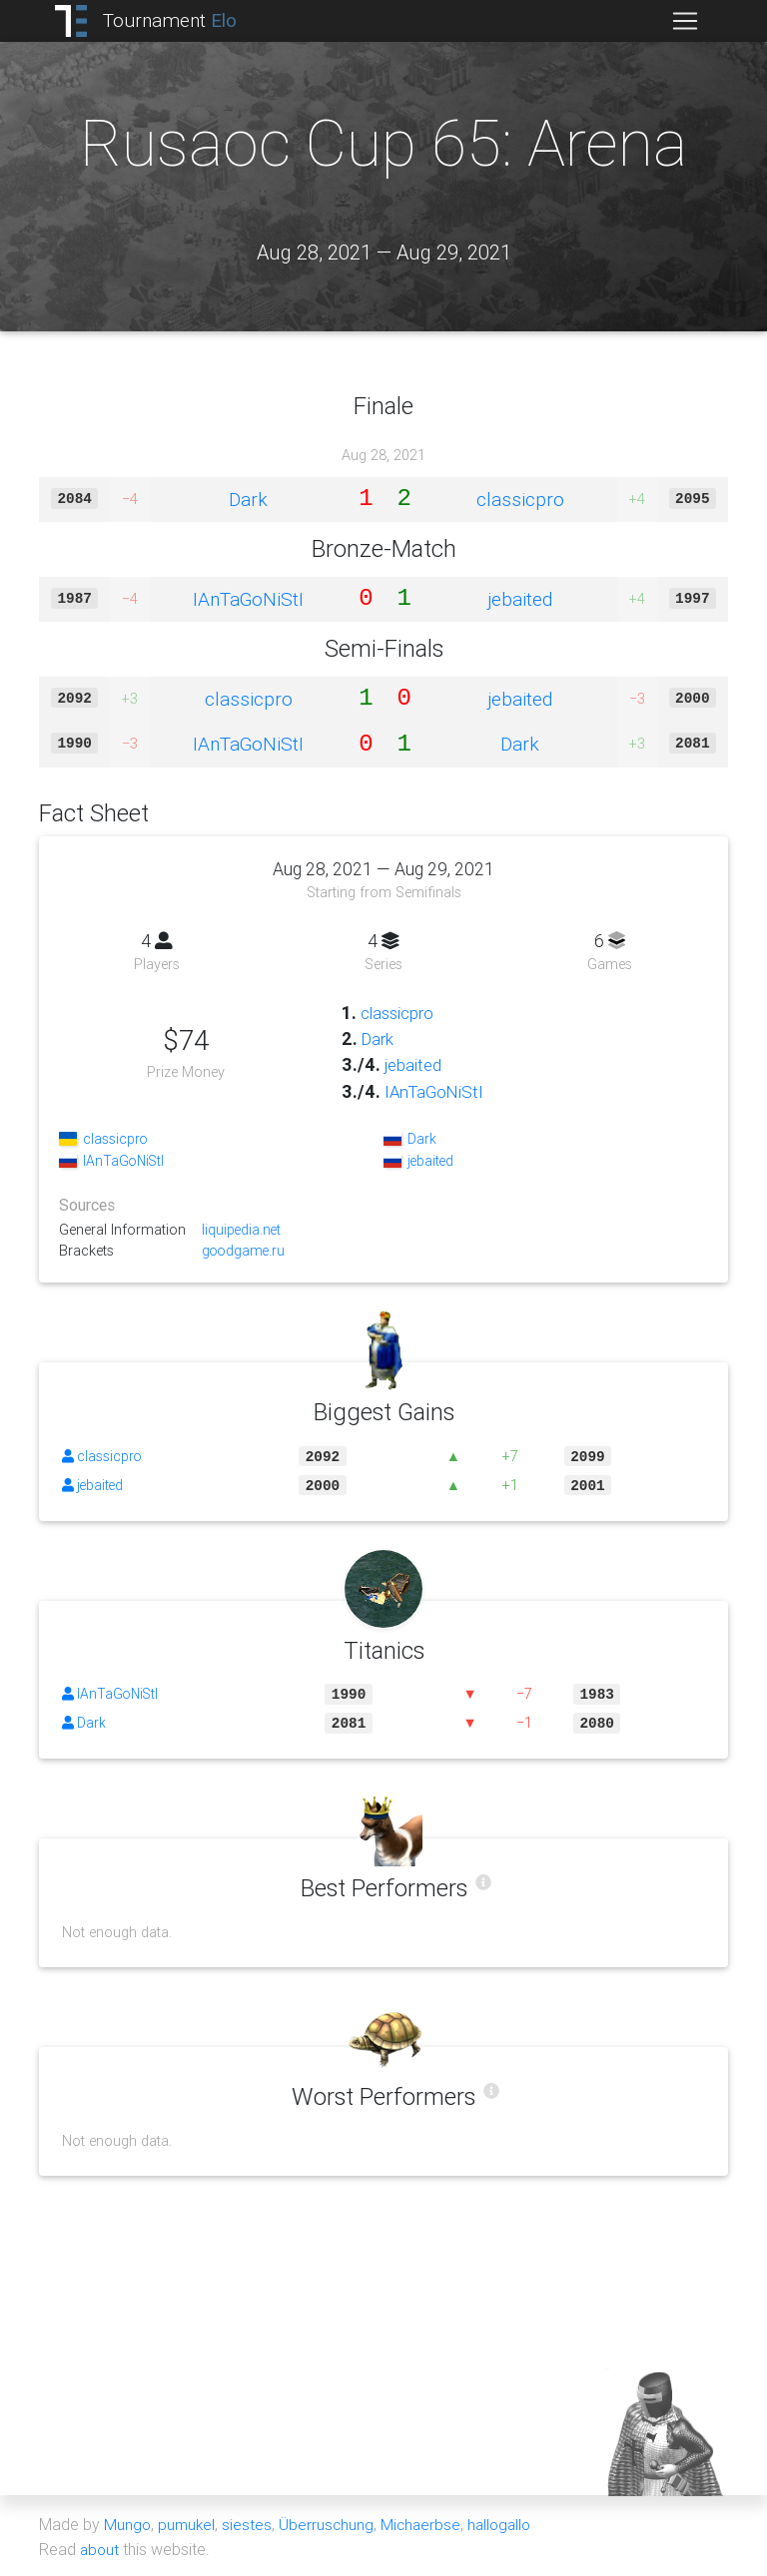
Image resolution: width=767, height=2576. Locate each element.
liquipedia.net (242, 1230)
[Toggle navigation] (685, 21)
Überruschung (329, 2524)
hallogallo (505, 2524)
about (100, 2548)
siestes (249, 2524)
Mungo (128, 2524)
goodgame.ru (245, 1252)
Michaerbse (424, 2524)
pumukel (188, 2524)
